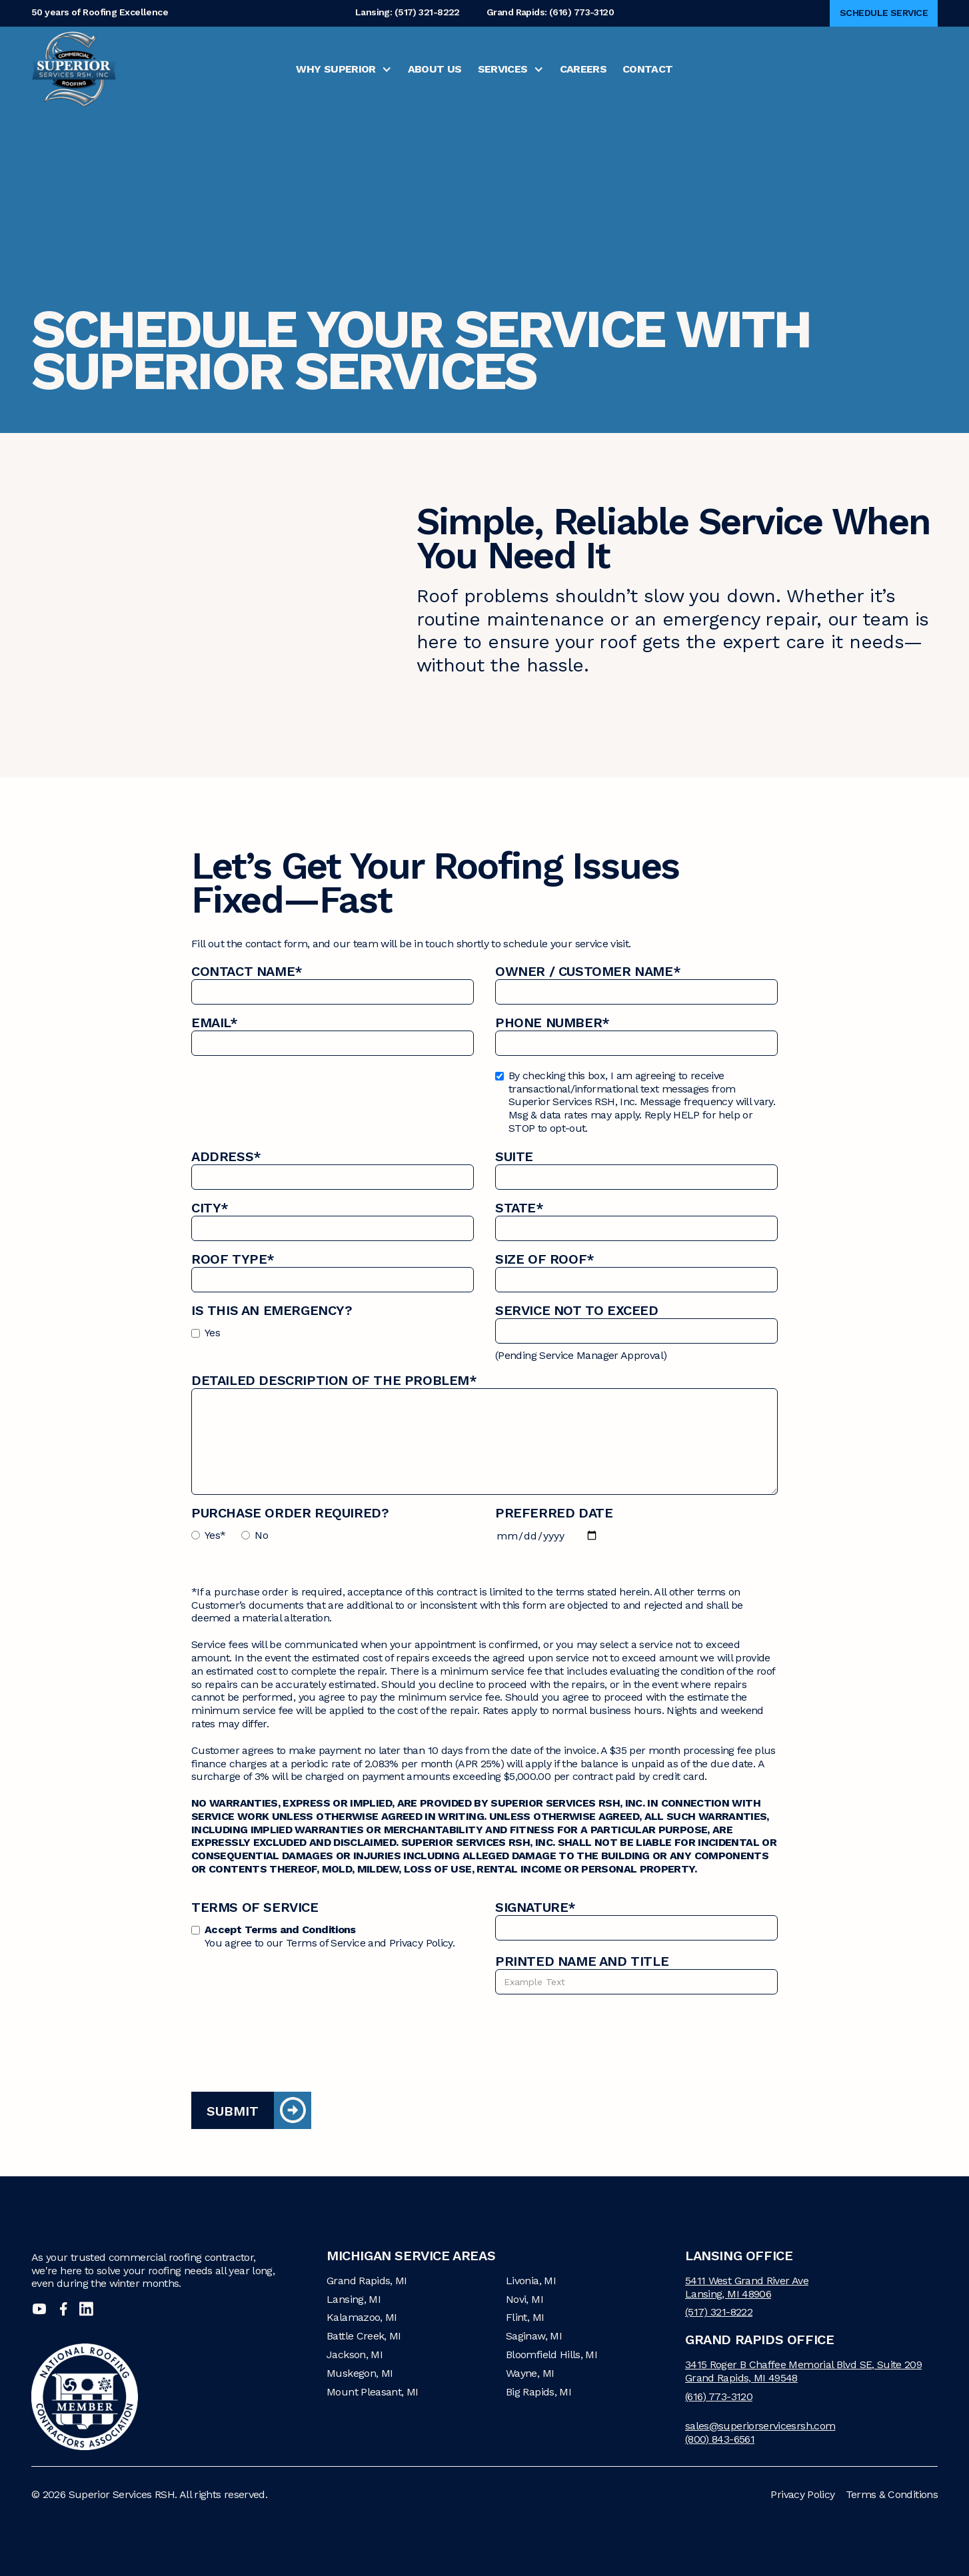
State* (519, 1209)
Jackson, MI (355, 2354)
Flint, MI (525, 2317)
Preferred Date (553, 1514)
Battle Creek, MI (364, 2336)
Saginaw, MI (534, 2336)
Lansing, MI (354, 2299)
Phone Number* (552, 1024)
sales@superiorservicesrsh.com (760, 2425)
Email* (214, 1024)
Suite (514, 1158)
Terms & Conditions (892, 2494)
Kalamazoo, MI (362, 2317)
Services (503, 69)
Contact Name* (247, 973)
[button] (343, 69)
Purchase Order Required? (290, 1514)
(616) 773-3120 (718, 2396)
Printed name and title (581, 1962)
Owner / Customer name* (587, 973)
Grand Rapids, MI (367, 2280)
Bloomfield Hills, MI (551, 2354)
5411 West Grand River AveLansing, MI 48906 (746, 2287)
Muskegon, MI (360, 2373)
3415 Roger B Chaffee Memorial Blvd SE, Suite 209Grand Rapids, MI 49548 (803, 2371)
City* (210, 1209)
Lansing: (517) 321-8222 (407, 13)
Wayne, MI (530, 2373)
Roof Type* (233, 1260)
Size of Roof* (544, 1260)
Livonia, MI (531, 2280)
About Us (435, 69)
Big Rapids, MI (538, 2391)
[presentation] (292, 2034)
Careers (583, 69)
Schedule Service (884, 12)
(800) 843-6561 (719, 2439)
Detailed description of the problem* (334, 1382)
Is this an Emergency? (272, 1312)
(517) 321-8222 (718, 2312)
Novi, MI (524, 2299)
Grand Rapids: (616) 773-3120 (550, 13)
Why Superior (335, 69)
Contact (647, 69)
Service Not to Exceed (576, 1312)
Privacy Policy (802, 2494)
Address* (226, 1158)
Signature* (535, 1909)
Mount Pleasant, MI (372, 2391)
